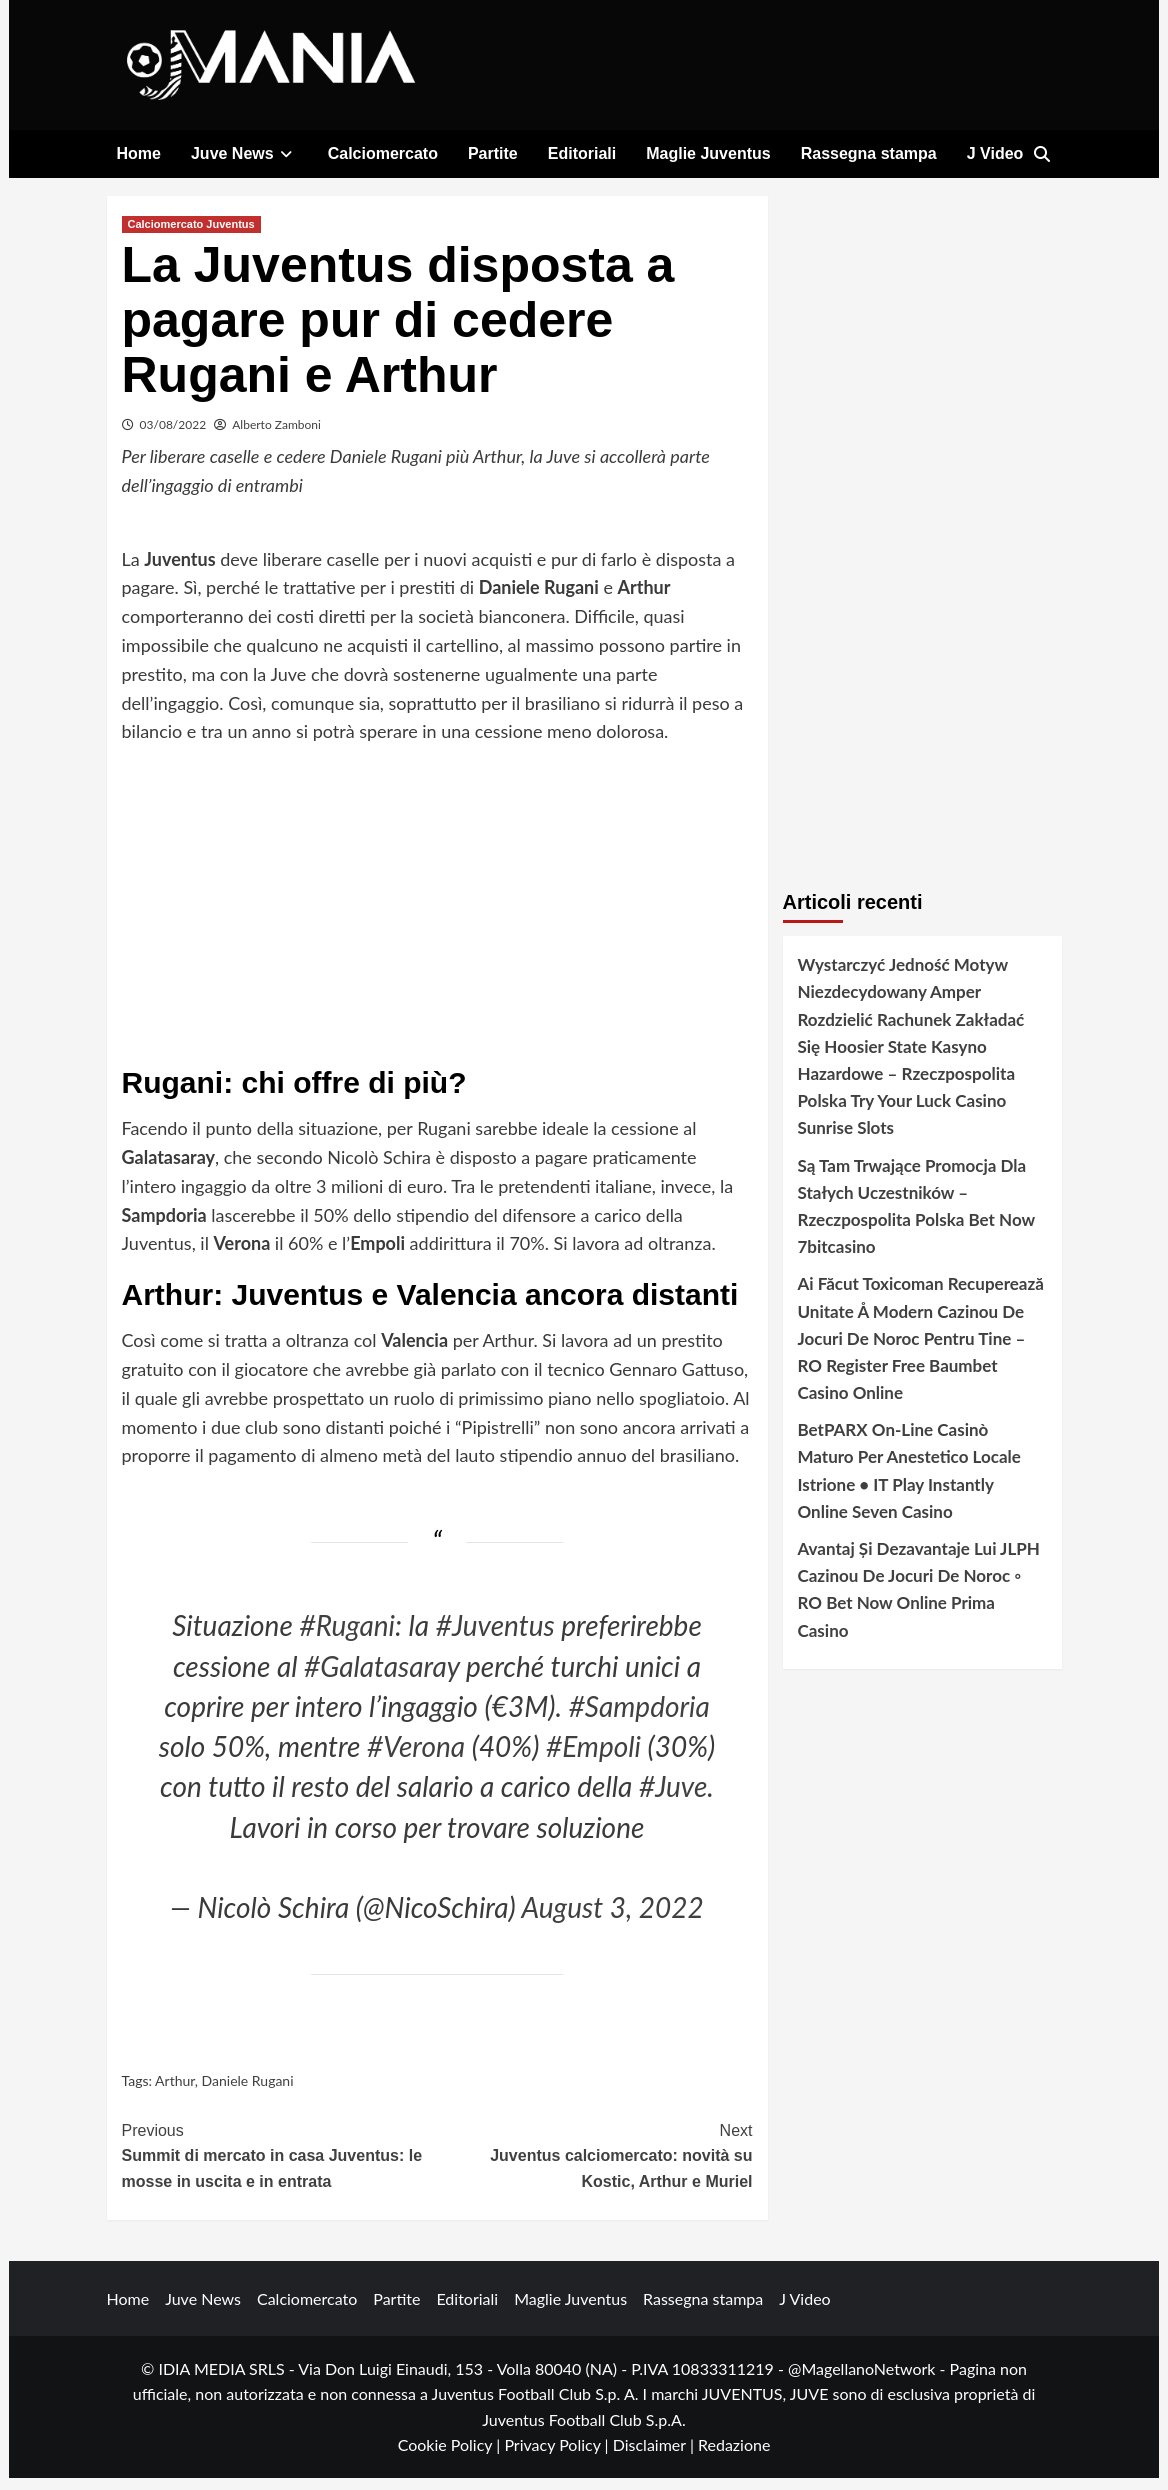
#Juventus (495, 1637)
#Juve (673, 1799)
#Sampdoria (639, 1718)
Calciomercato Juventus (191, 236)
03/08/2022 (173, 436)
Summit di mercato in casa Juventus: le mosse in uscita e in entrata (280, 2166)
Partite (493, 153)
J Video (995, 153)
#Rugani (347, 1637)
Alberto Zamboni (276, 436)
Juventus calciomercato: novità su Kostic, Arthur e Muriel (595, 2166)
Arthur (175, 2093)
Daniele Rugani (248, 2093)
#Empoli (593, 1758)
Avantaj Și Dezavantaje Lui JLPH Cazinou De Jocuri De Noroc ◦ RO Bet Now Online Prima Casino (919, 1601)
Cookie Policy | (451, 2457)
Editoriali (582, 153)
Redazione (734, 2457)
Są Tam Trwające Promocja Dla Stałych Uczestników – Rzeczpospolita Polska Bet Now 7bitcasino (916, 1218)
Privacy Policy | (558, 2457)
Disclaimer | (655, 2457)
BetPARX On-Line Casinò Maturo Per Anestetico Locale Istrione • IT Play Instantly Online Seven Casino (909, 1482)
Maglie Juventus (708, 153)
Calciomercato (383, 153)
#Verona (416, 1758)
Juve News (244, 153)
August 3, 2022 (613, 1919)
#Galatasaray (381, 1678)
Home (139, 153)
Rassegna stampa (869, 153)
